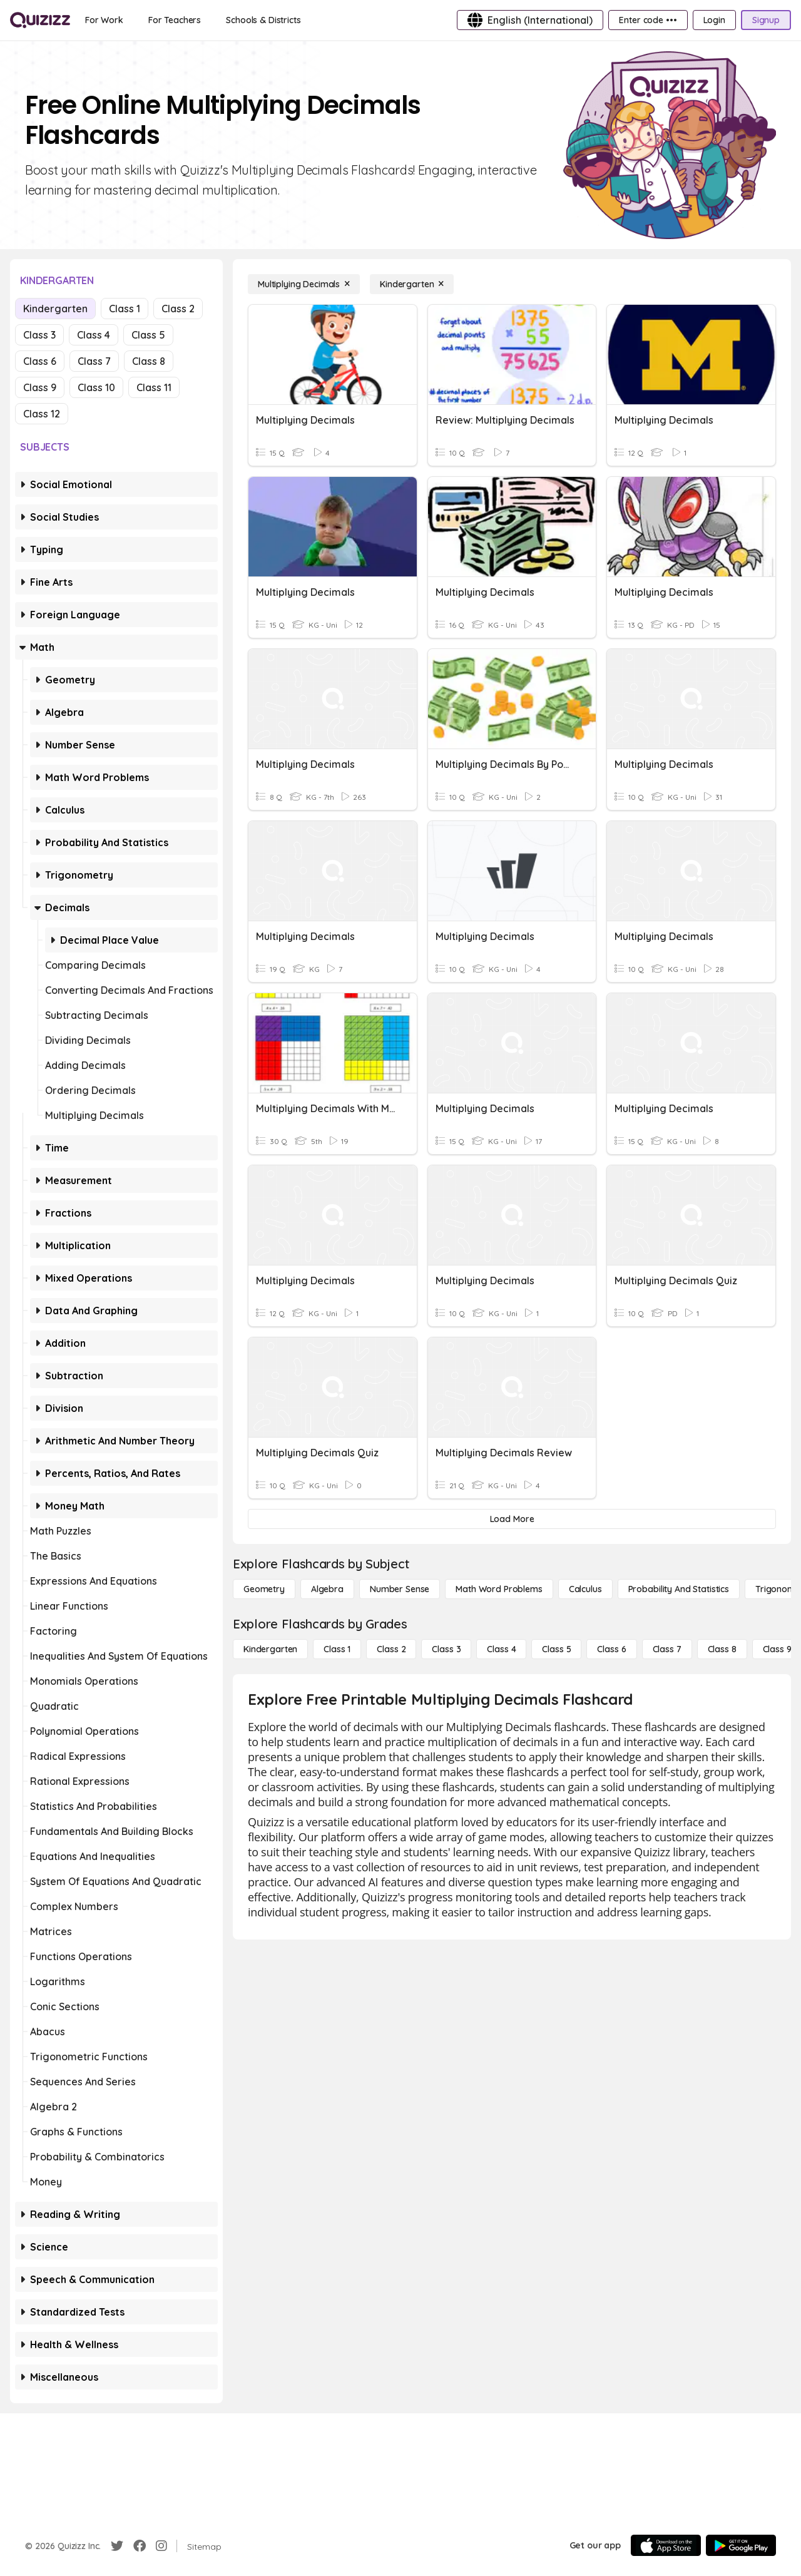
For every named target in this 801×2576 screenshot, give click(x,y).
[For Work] (104, 20)
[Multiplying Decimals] (304, 284)
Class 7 (94, 361)
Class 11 (153, 387)
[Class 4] (501, 1649)
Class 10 (96, 387)
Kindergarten (55, 308)
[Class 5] (556, 1649)
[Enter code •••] (647, 20)
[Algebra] (327, 1589)
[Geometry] (264, 1589)
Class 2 (178, 308)
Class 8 (148, 361)
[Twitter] (117, 2546)
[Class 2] (391, 1649)
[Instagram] (161, 2546)
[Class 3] (446, 1649)
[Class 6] (611, 1649)
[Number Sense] (399, 1589)
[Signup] (766, 20)
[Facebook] (139, 2546)
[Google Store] (741, 2545)
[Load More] (512, 1519)
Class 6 (39, 361)
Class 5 (148, 335)
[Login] (714, 20)
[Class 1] (337, 1649)
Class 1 (124, 308)
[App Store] (666, 2545)
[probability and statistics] (679, 1589)
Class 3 (39, 335)
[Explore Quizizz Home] (40, 20)
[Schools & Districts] (263, 20)
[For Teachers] (174, 20)
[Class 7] (667, 1649)
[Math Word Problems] (499, 1589)
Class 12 (41, 413)
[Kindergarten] (412, 284)
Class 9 (39, 387)
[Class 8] (722, 1649)
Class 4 (93, 335)
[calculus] (585, 1589)
